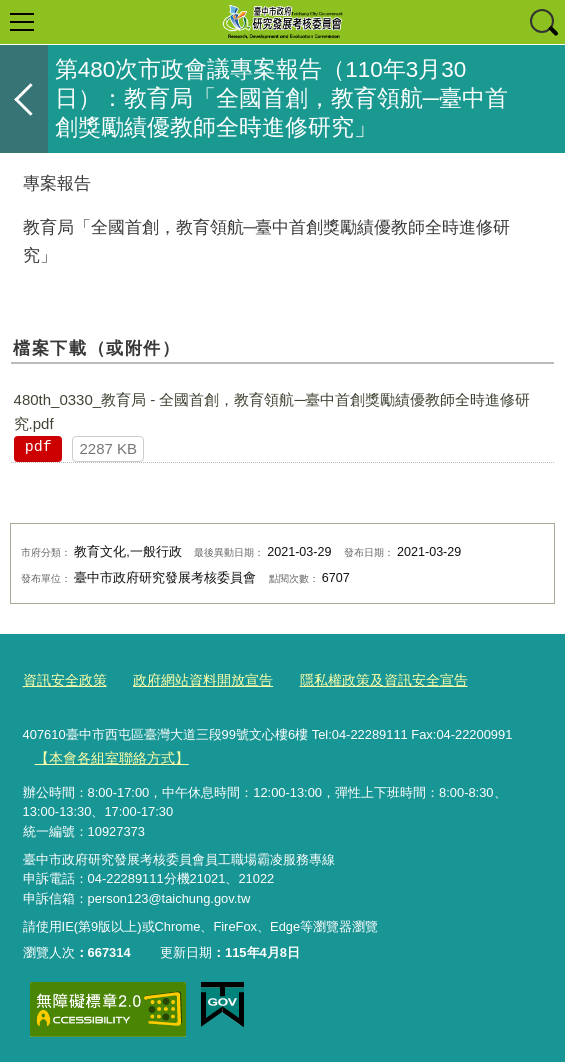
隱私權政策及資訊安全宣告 (362, 679)
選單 (22, 22)
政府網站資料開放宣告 (192, 679)
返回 (24, 99)
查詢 (543, 22)
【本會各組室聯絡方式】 (105, 754)
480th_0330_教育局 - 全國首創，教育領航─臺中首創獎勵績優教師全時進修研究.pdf (272, 411)
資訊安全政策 (62, 679)
